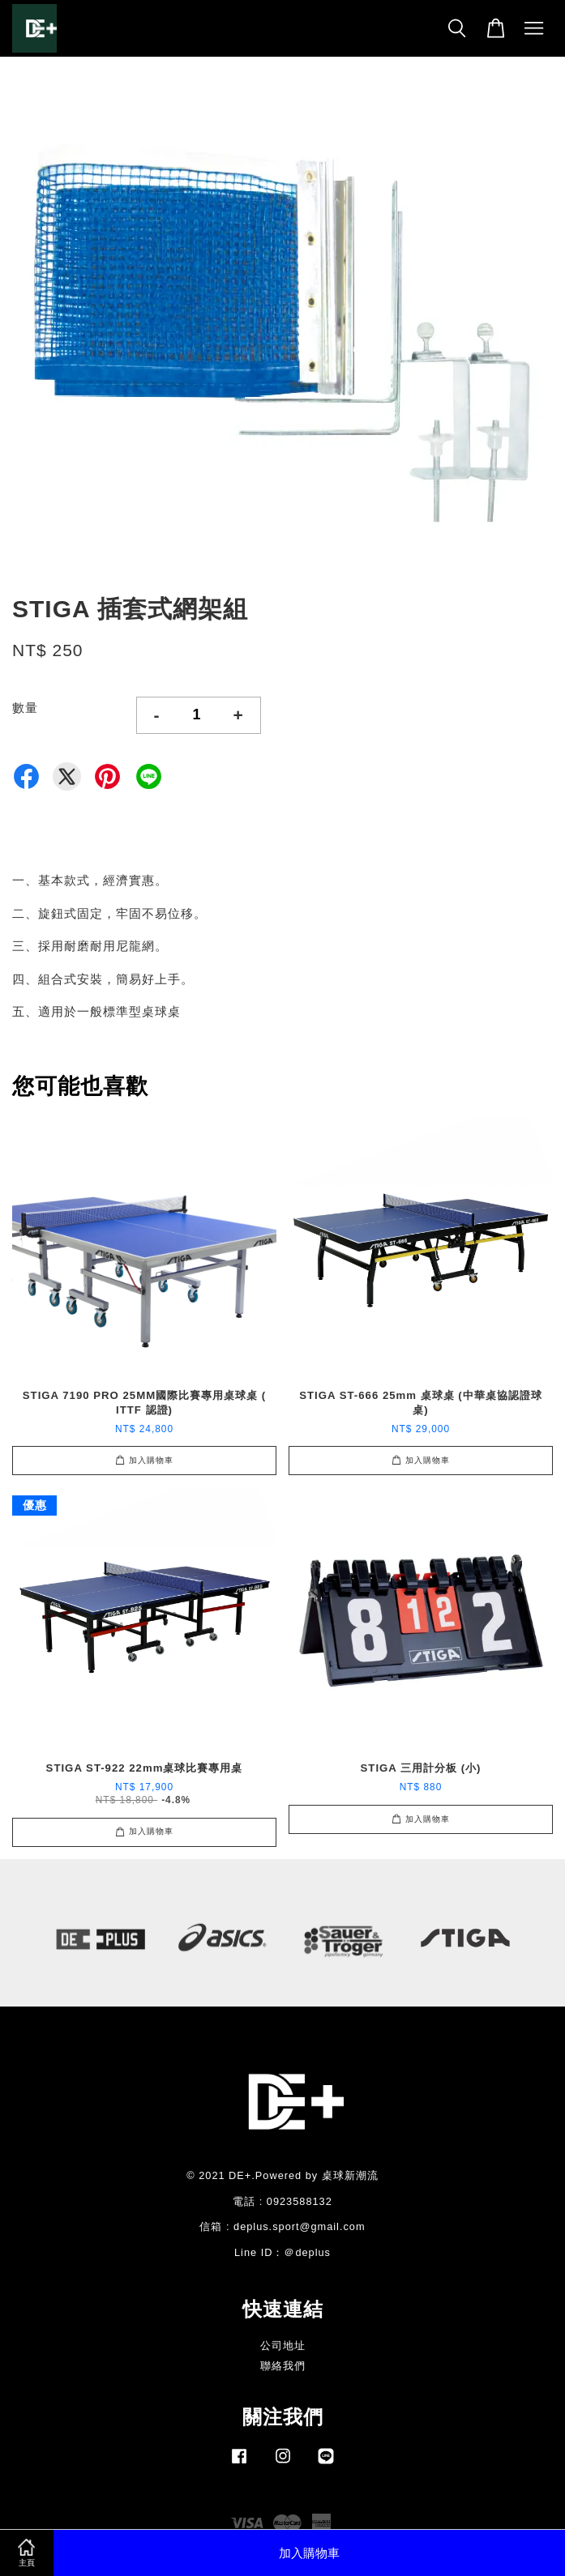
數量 (25, 707)
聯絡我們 (283, 2366)
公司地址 (283, 2345)
